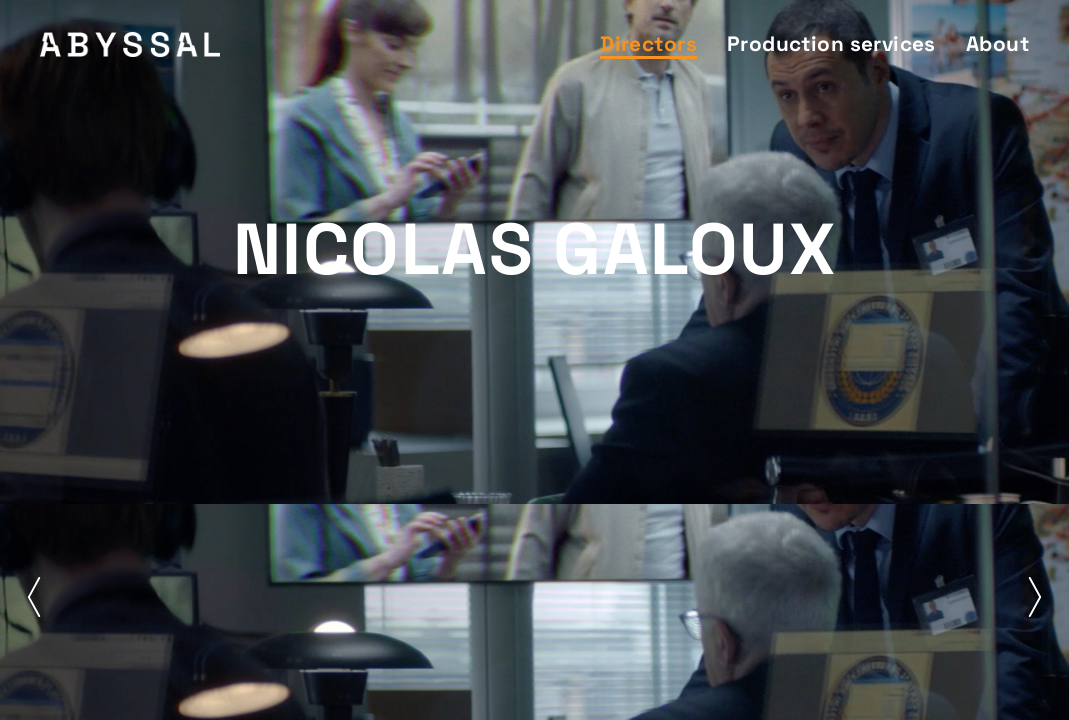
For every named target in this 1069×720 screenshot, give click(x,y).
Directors (648, 44)
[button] (34, 597)
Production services (831, 44)
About (997, 44)
